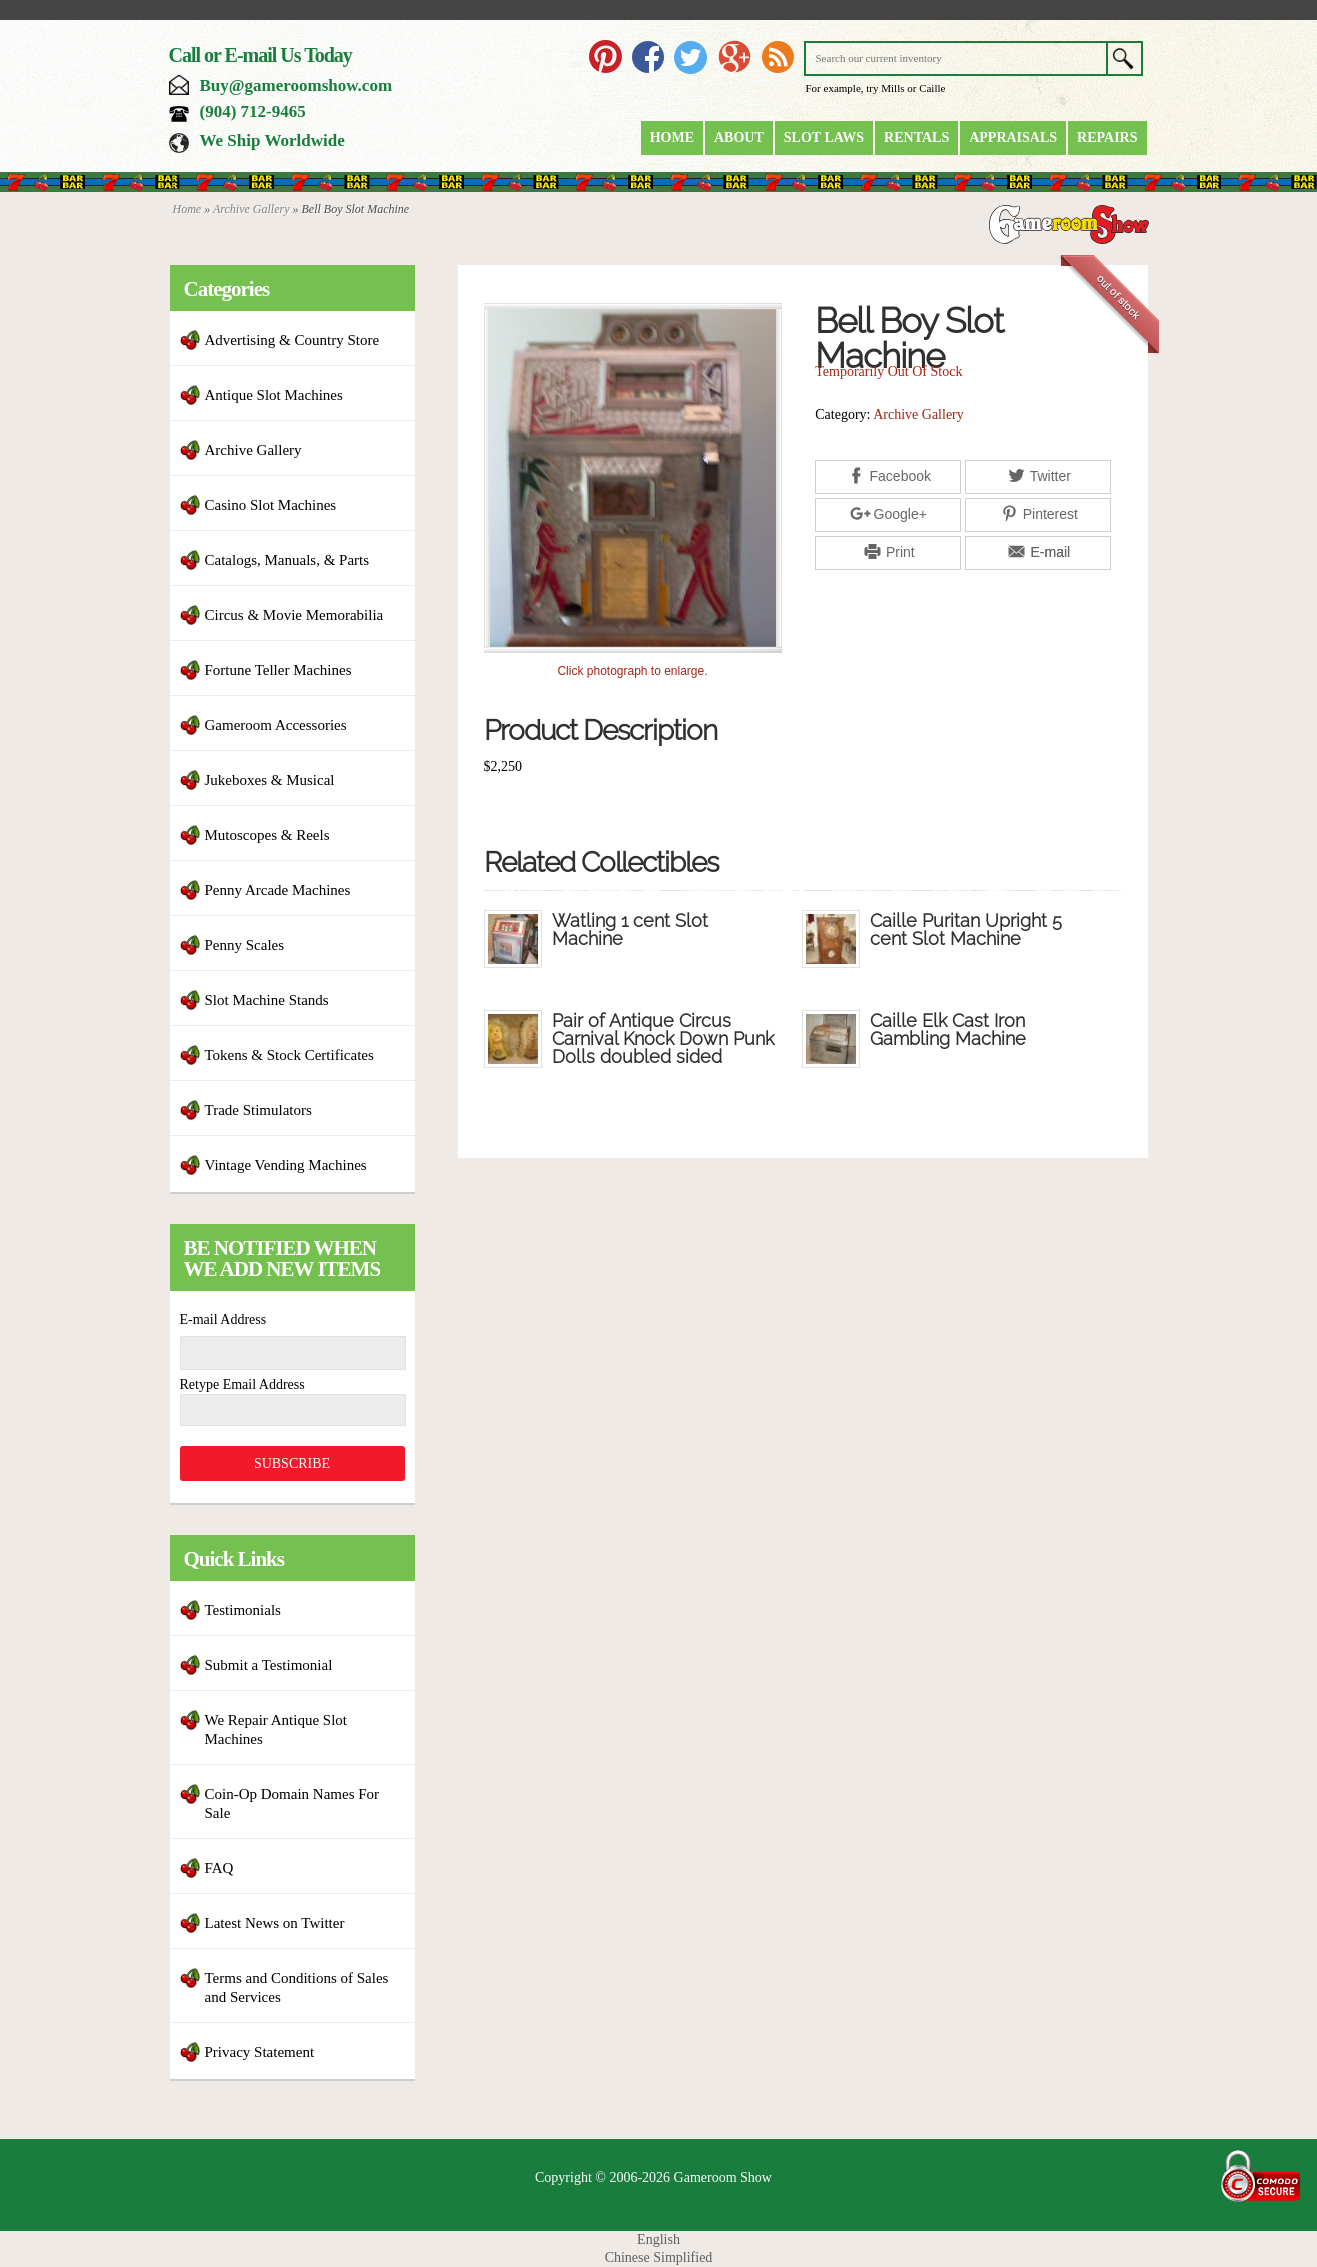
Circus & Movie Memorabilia (294, 615)
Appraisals (1013, 137)
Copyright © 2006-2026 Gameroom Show (653, 2177)
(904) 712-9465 (253, 111)
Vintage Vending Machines (286, 1165)
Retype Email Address (242, 1384)
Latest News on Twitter (275, 1923)
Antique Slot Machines (274, 395)
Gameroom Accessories (276, 725)
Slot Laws (824, 137)
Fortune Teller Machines (278, 670)
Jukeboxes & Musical (270, 780)
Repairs (1107, 137)
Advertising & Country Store (292, 340)
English (658, 2239)
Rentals (916, 137)
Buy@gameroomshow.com (296, 85)
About (739, 137)
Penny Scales (245, 945)
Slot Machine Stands (267, 1000)
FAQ (219, 1868)
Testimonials (243, 1610)
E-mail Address (223, 1319)
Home (672, 137)
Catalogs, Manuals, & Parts (287, 560)
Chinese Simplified (659, 2257)
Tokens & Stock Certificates (289, 1055)
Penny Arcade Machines (278, 890)
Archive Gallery (251, 209)
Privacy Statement (260, 2052)
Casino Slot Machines (271, 505)
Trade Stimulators (258, 1110)
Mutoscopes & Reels (267, 835)
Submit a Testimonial (269, 1665)
